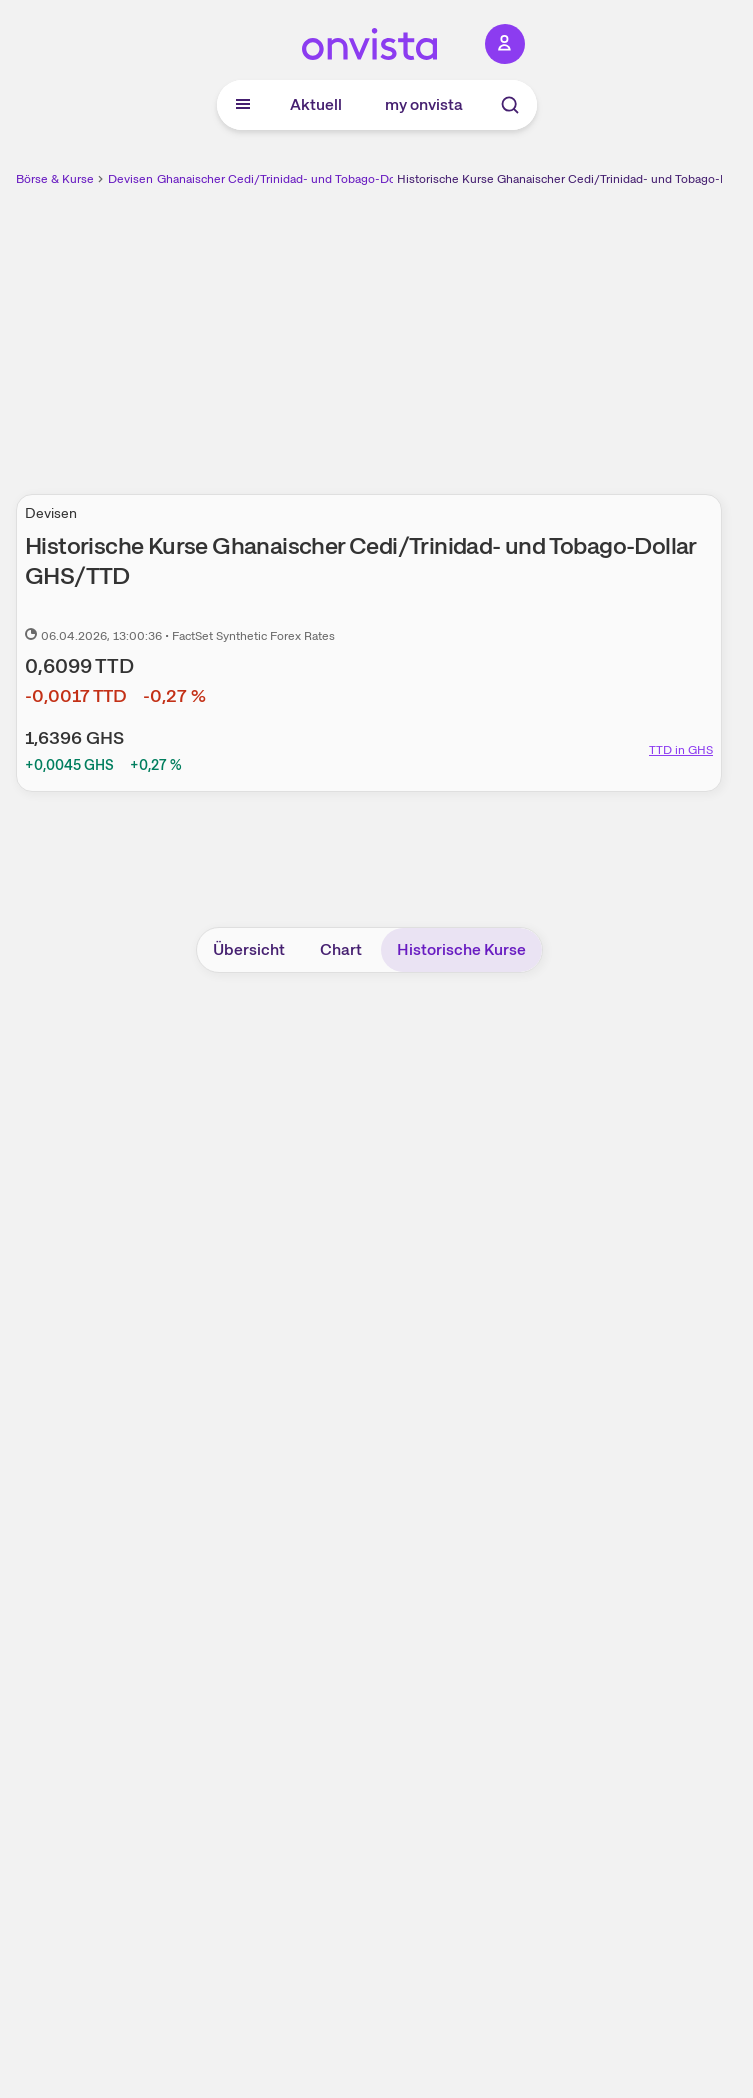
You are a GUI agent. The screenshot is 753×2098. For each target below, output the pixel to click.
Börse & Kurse (55, 179)
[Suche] (510, 105)
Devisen (130, 179)
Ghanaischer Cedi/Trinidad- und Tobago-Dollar (284, 179)
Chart (341, 949)
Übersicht (249, 949)
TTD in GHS (681, 750)
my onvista (424, 104)
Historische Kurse (461, 949)
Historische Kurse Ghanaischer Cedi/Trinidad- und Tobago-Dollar (574, 179)
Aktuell (316, 104)
